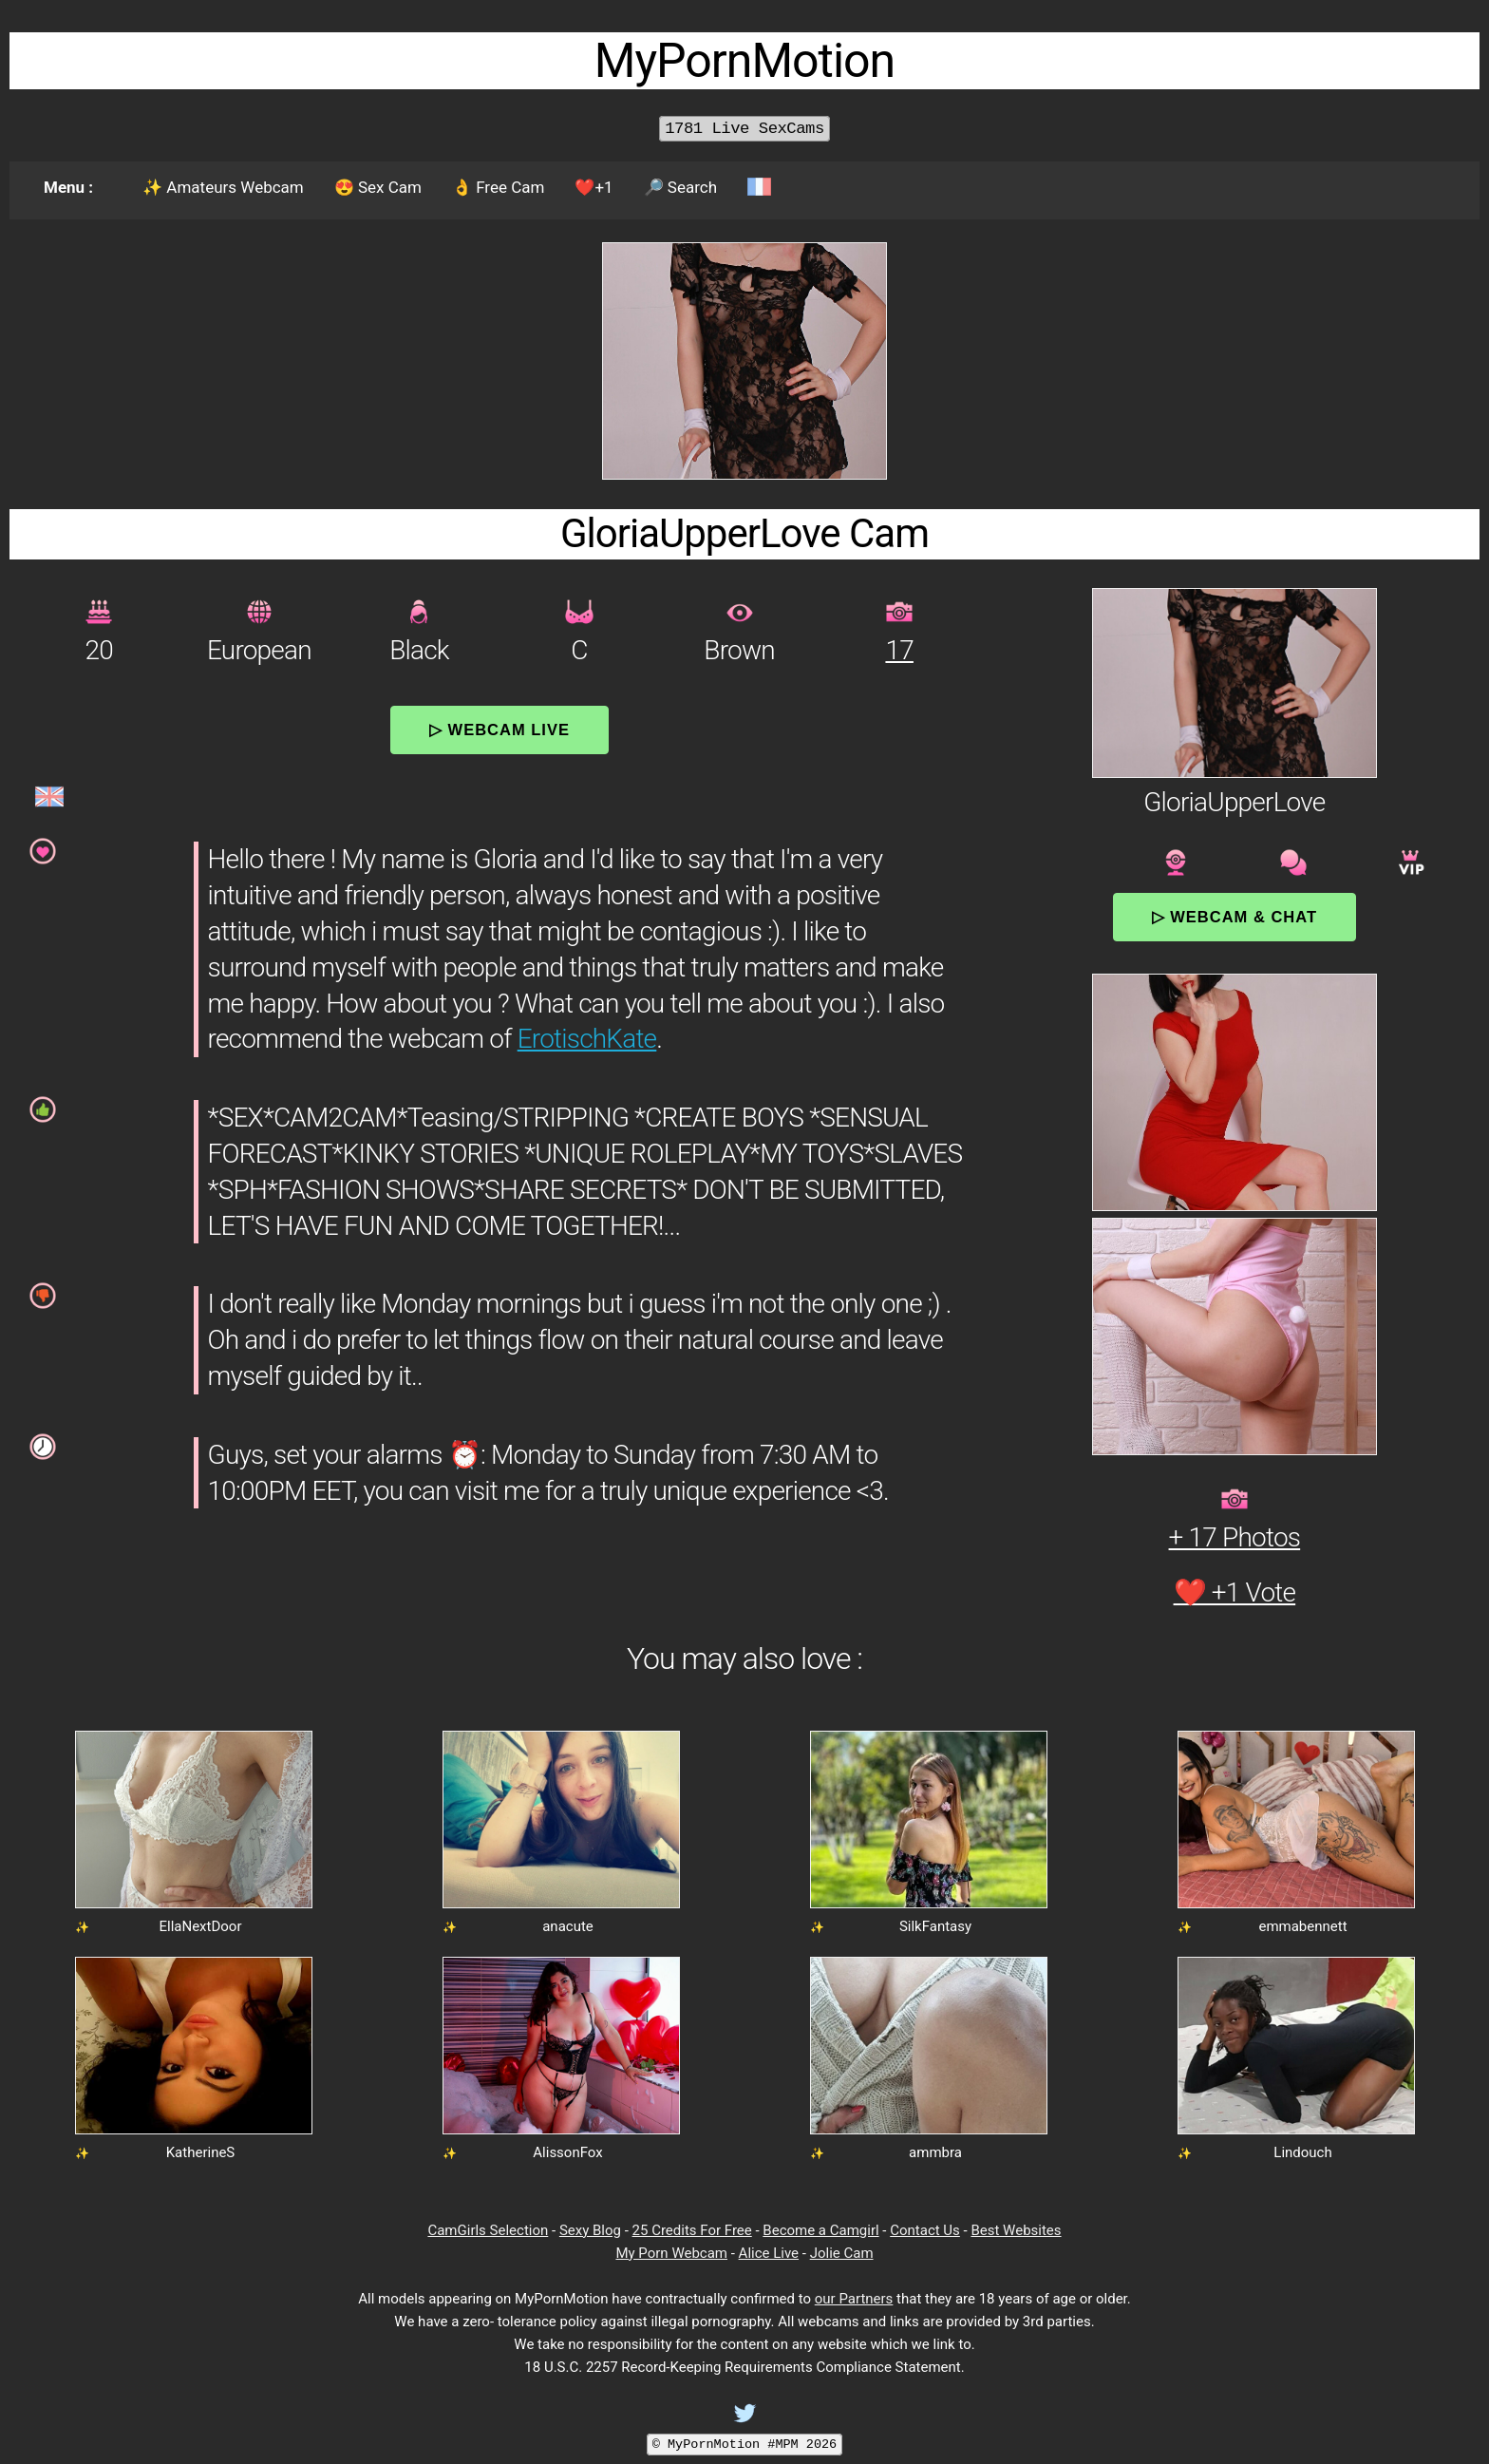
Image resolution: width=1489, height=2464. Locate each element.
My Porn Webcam (671, 2253)
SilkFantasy (935, 1926)
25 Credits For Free (692, 2230)
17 (899, 650)
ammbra (935, 2152)
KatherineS (201, 2152)
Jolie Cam (842, 2253)
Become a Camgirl (820, 2230)
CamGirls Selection (487, 2230)
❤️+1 (594, 187)
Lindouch (1302, 2152)
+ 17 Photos (1235, 1537)
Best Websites (1016, 2230)
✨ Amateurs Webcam (223, 187)
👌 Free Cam (498, 187)
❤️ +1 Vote (1235, 1592)
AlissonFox (567, 2152)
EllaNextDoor (200, 1926)
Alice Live (769, 2253)
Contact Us (925, 2230)
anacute (568, 1926)
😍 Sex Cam (378, 187)
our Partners (854, 2298)
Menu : (68, 187)
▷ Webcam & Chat (1234, 916)
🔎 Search (680, 187)
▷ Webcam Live (499, 729)
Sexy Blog (590, 2230)
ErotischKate (587, 1038)
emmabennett (1302, 1926)
